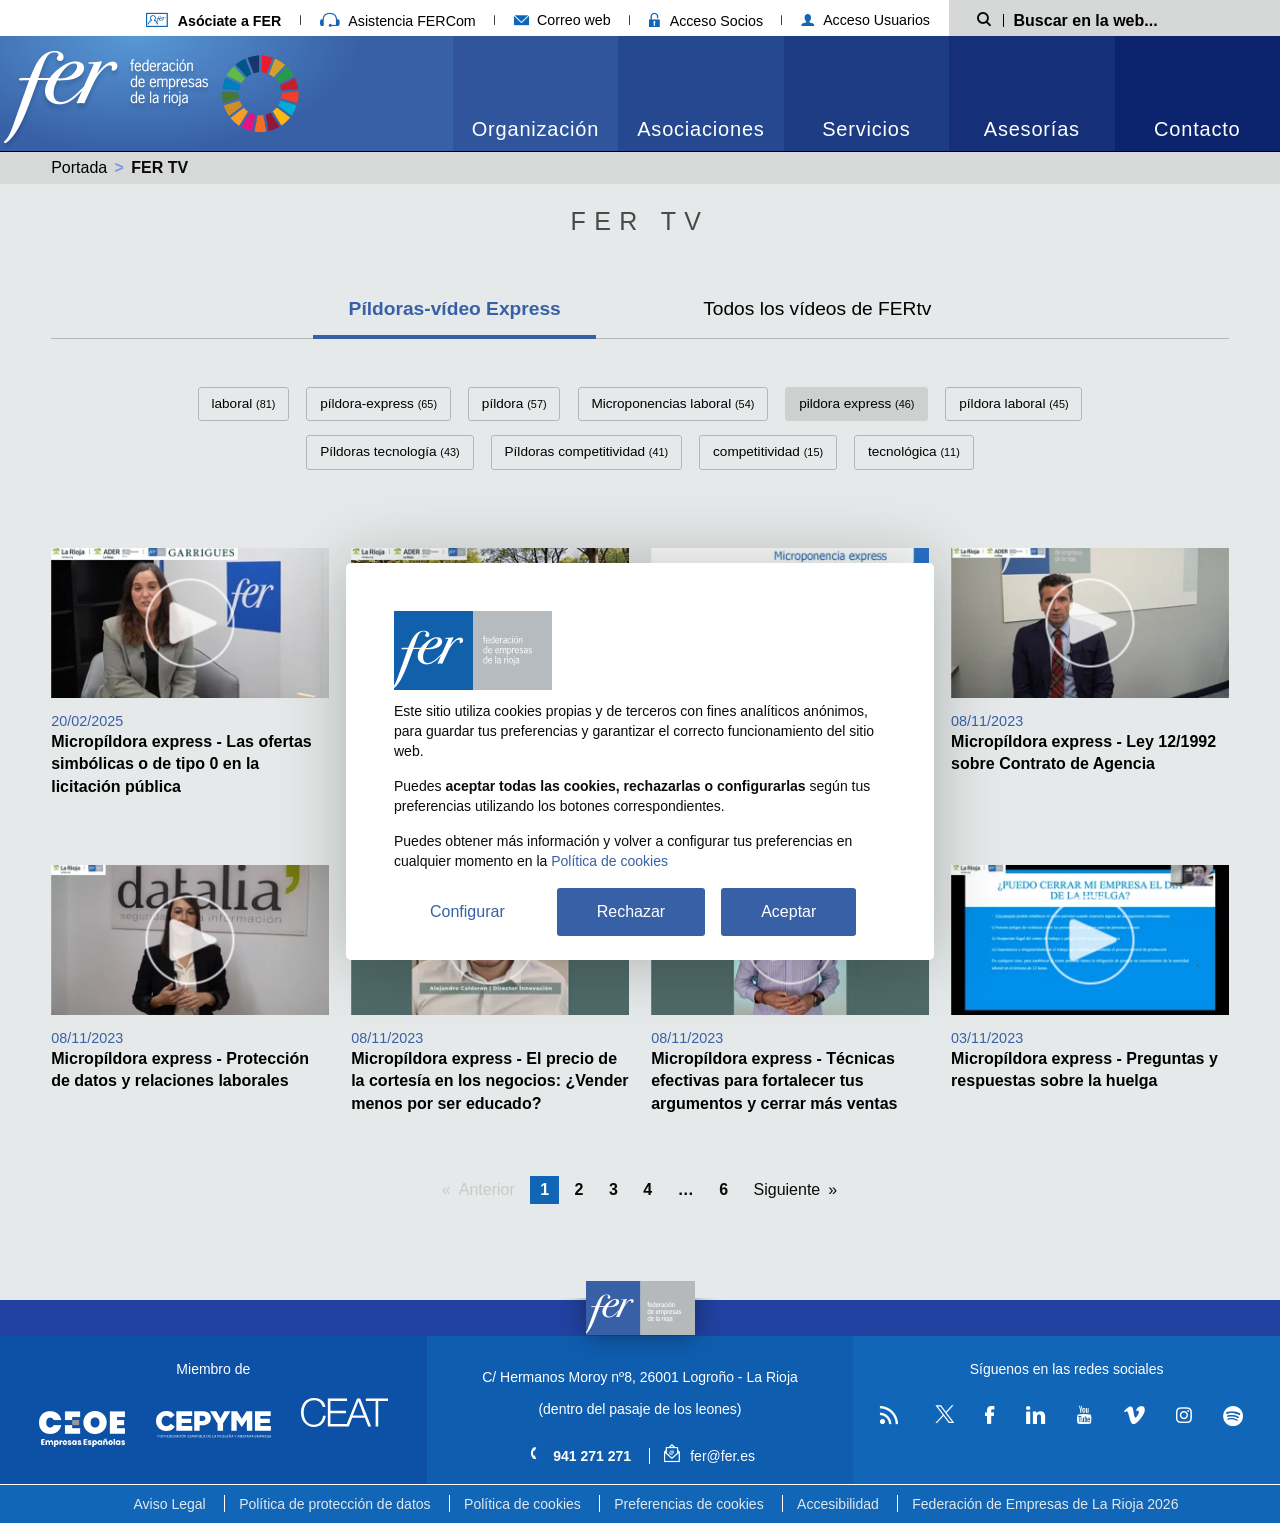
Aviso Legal (170, 1504)
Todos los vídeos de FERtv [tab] (817, 308)
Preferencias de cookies (688, 1504)
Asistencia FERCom (398, 21)
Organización (535, 129)
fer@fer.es (709, 1456)
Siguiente (787, 1189)
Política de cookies (522, 1504)
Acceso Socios (706, 21)
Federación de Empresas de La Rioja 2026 (1045, 1504)
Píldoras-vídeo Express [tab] (455, 308)
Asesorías (1032, 129)
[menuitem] (535, 93)
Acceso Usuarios (865, 20)
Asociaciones (700, 129)
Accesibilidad (838, 1504)
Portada (79, 167)
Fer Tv (640, 221)
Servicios (866, 129)
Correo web (562, 20)
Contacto (1197, 129)
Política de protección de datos (334, 1504)
